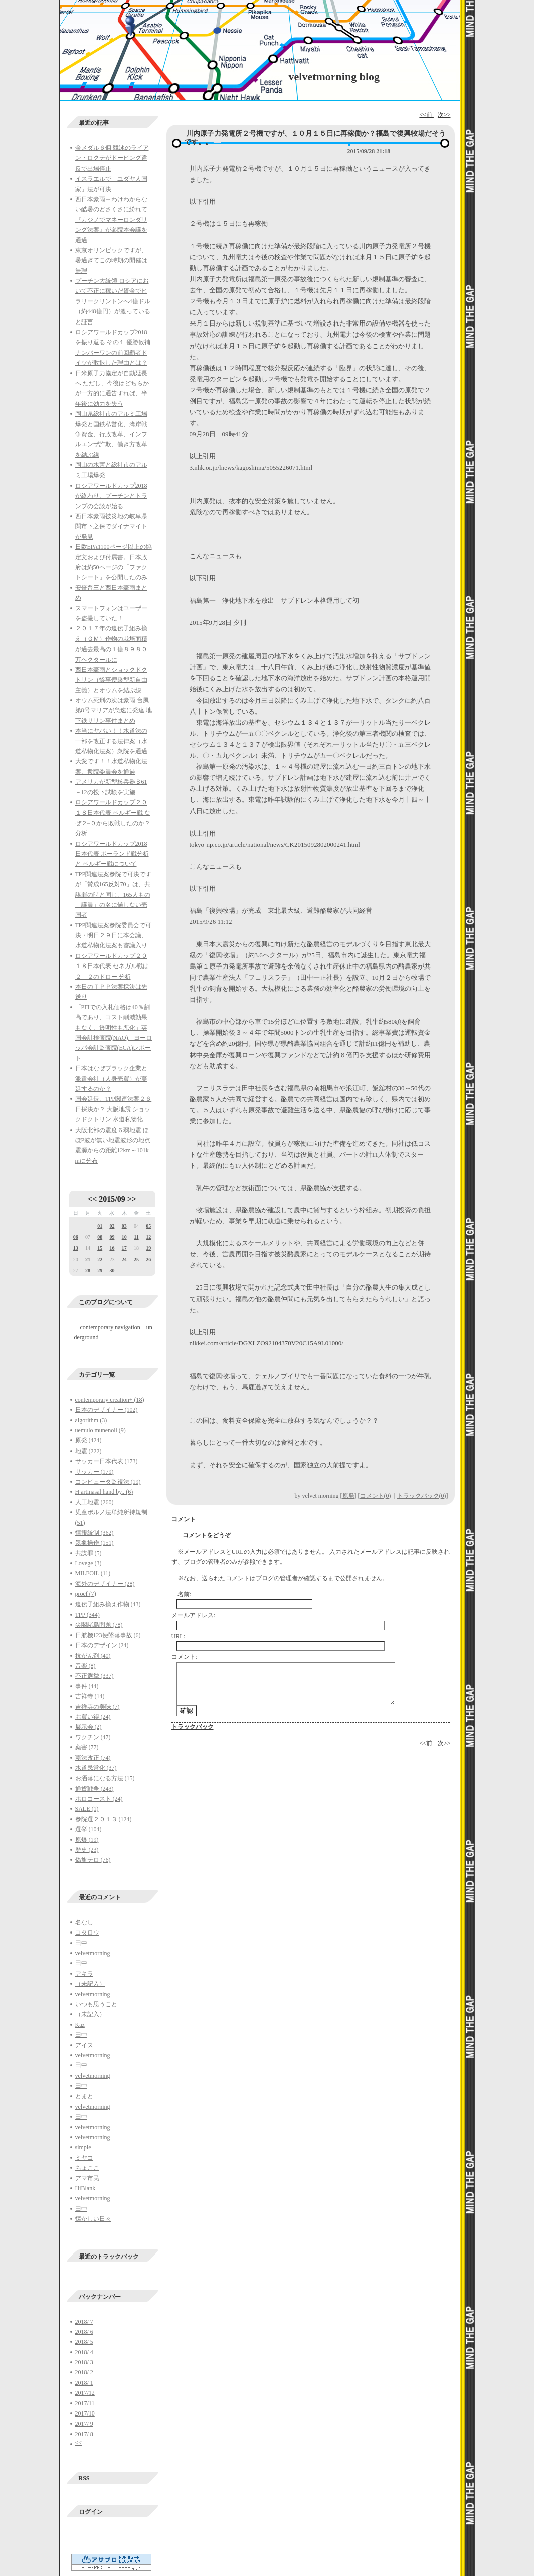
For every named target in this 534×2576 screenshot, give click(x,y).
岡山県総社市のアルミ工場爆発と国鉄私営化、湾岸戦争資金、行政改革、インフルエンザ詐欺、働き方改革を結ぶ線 (111, 434)
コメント (183, 1519)
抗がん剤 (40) (93, 1655)
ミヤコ (84, 2157)
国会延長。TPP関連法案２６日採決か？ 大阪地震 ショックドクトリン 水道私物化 (113, 1109)
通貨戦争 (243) (94, 1788)
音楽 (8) (85, 1665)
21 (87, 1259)
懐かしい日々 (93, 2218)
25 (136, 1259)
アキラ (84, 1973)
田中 (81, 1943)
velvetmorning (92, 1953)
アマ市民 (87, 2178)
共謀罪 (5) (88, 1553)
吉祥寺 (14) (90, 1696)
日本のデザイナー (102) (106, 1409)
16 (111, 1248)
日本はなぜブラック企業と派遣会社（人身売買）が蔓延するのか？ (111, 1078)
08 (99, 1237)
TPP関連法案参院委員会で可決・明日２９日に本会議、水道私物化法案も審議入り (113, 935)
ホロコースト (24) (99, 1798)
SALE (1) (87, 1808)
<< (92, 1199)
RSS (84, 2478)
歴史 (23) (87, 1849)
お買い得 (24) (93, 1716)
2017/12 (85, 2392)
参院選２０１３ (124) (103, 1819)
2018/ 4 (84, 2352)
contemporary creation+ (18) (109, 1399)
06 (75, 1237)
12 (148, 1237)
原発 (348, 1495)
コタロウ (87, 1932)
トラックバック (192, 1726)
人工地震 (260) (94, 1502)
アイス (84, 2045)
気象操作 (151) (94, 1542)
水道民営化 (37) (96, 1768)
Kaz (80, 2024)
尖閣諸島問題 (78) (99, 1624)
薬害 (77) (87, 1747)
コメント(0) (375, 1495)
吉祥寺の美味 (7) (97, 1706)
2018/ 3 (84, 2362)
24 (124, 1259)
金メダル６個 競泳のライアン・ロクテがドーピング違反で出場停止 (112, 158)
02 (111, 1226)
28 (87, 1270)
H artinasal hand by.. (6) (104, 1491)
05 (148, 1226)
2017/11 (85, 2403)
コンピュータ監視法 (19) (108, 1481)
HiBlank (85, 2188)
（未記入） (90, 1983)
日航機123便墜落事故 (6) (108, 1635)
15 (99, 1248)
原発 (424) (88, 1440)
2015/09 (112, 1199)
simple (83, 2147)
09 (111, 1237)
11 (136, 1237)
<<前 (426, 114)
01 (99, 1226)
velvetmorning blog (334, 76)
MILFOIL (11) (93, 1573)
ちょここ (87, 2167)
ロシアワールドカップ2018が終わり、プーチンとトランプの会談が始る (111, 496)
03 (124, 1226)
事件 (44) (87, 1686)
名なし (84, 1922)
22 (99, 1259)
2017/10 (85, 2413)
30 (111, 1270)
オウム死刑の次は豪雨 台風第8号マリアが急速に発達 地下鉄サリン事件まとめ (113, 710)
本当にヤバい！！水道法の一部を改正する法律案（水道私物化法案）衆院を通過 (111, 741)
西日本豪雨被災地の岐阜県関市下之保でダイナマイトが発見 (111, 526)
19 (148, 1248)
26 (148, 1259)
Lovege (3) (88, 1563)
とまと (84, 2096)
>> (131, 1199)
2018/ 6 (84, 2331)
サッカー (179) (94, 1471)
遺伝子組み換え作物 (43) (108, 1604)
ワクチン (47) (93, 1737)
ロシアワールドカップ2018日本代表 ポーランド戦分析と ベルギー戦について (112, 854)
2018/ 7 (84, 2321)
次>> (444, 114)
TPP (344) (87, 1614)
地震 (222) (88, 1451)
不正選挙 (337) (94, 1675)
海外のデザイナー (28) (105, 1583)
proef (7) (85, 1593)
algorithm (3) (91, 1420)
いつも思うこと (96, 2004)
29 (99, 1270)
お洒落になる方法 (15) (105, 1778)
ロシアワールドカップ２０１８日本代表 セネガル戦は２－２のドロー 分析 (112, 966)
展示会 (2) (88, 1726)
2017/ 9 (84, 2423)
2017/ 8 (84, 2434)
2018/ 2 (84, 2372)
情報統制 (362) (94, 1532)
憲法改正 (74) (93, 1757)
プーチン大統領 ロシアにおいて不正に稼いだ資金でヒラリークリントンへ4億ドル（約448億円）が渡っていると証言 (112, 301)
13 (75, 1248)
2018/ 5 (84, 2341)
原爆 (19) (87, 1839)
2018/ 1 (84, 2382)
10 (124, 1237)
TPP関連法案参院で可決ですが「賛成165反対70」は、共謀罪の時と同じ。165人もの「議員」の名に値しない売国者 (113, 895)
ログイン (91, 2511)
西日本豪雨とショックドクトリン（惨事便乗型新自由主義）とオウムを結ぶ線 (111, 680)
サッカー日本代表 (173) (106, 1461)
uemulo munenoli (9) (100, 1430)
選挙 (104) (88, 1829)
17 (124, 1248)
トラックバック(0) (421, 1495)
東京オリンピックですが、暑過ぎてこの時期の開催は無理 (111, 260)
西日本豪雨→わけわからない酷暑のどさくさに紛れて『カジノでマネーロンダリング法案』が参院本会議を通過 (111, 220)
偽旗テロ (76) (93, 1859)
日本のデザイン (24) (102, 1645)
